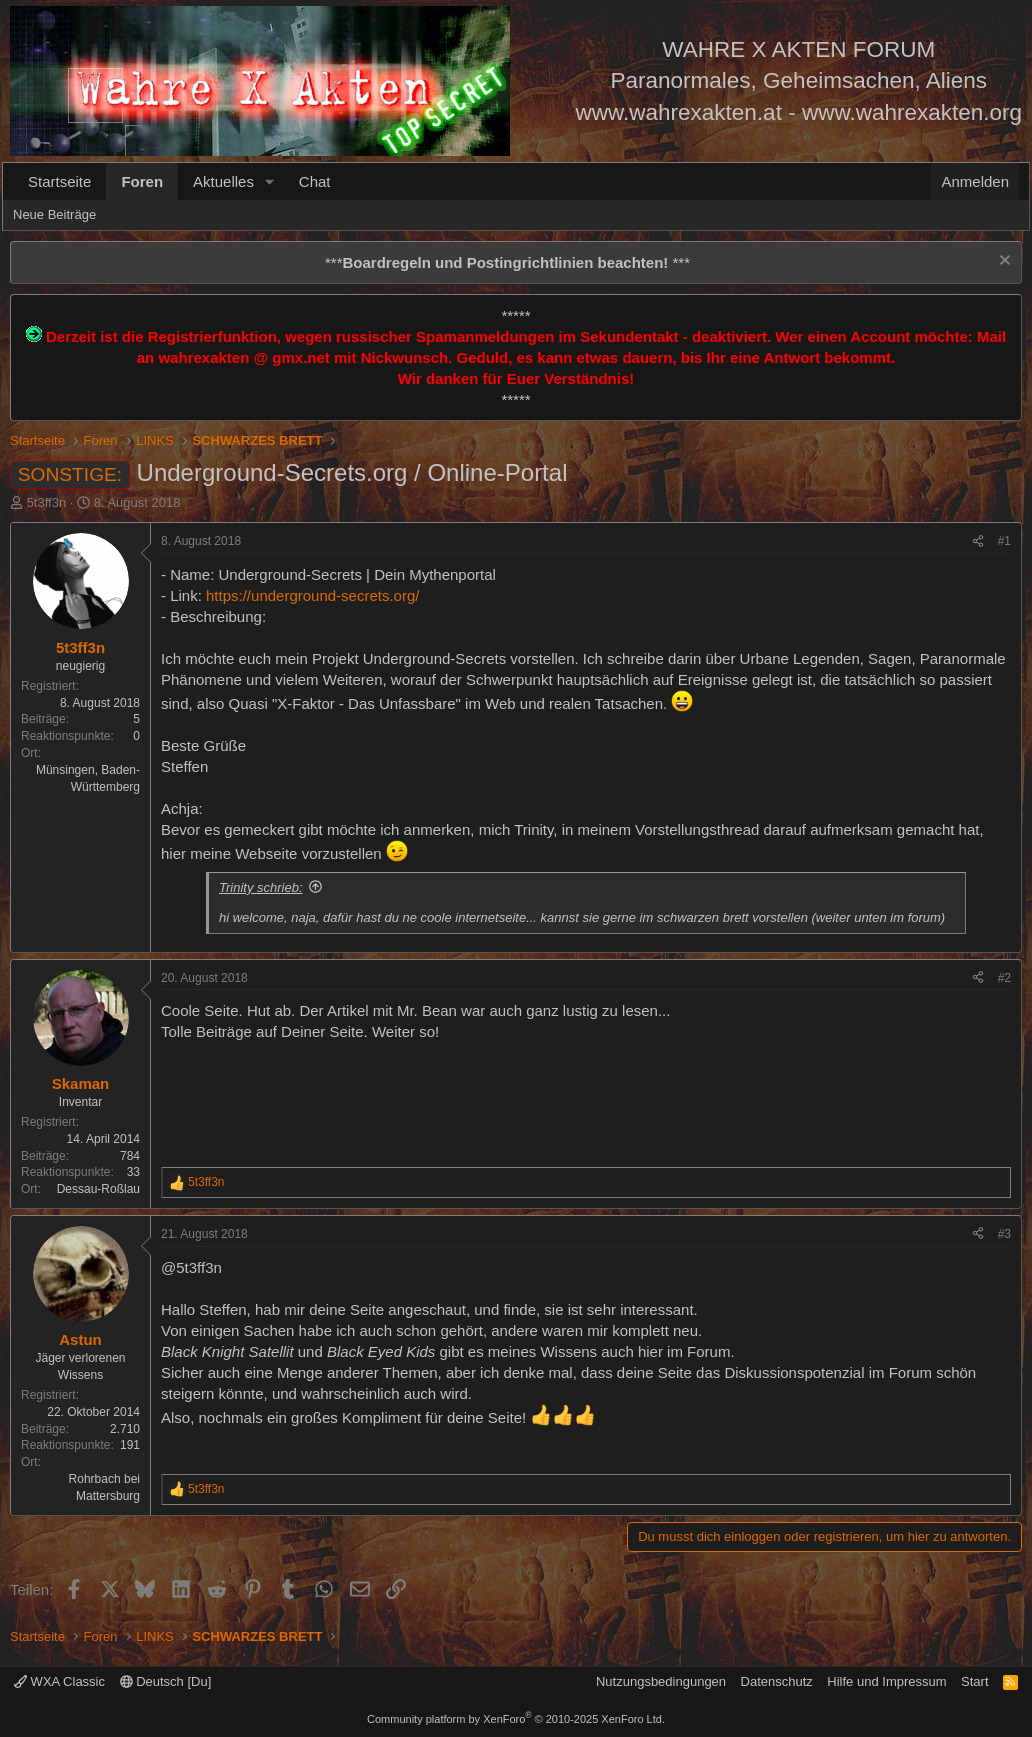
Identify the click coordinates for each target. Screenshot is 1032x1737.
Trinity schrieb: (261, 887)
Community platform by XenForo (516, 1719)
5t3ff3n (47, 502)
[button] (270, 181)
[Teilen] (978, 541)
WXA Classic (59, 1681)
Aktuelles (223, 181)
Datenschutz (777, 1681)
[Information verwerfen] (1002, 262)
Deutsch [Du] (166, 1681)
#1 (1004, 541)
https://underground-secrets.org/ (312, 595)
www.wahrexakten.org (912, 112)
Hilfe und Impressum (886, 1681)
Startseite (59, 181)
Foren (142, 181)
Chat (315, 181)
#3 (1004, 1234)
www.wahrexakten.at (679, 112)
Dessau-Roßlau (98, 1189)
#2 (1004, 978)
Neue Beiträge (54, 214)
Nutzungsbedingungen (661, 1681)
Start (974, 1681)
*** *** (507, 262)
